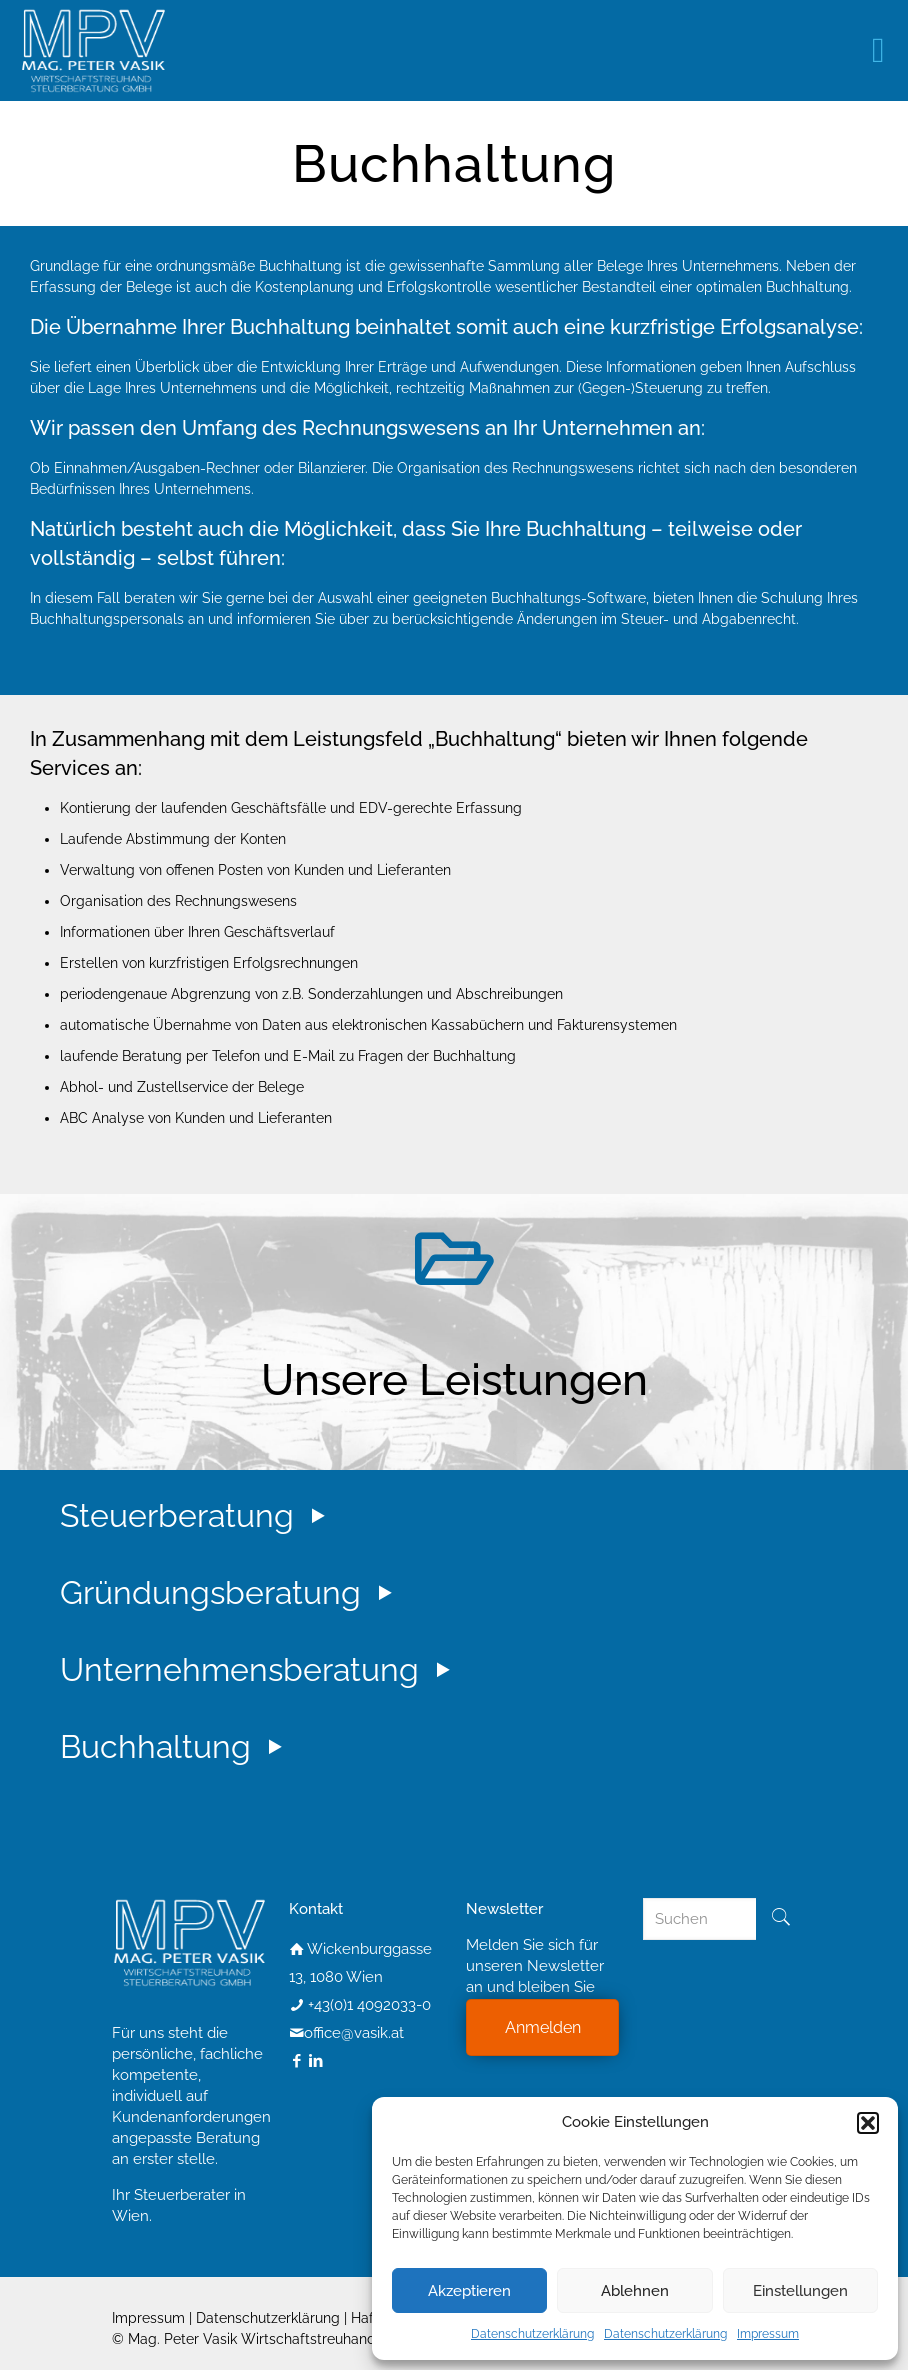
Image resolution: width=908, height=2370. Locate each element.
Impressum (768, 2334)
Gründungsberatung (230, 1592)
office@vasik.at (354, 2033)
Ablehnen (635, 2291)
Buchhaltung (175, 1746)
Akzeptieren (469, 2291)
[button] (868, 2123)
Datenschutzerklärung (532, 2334)
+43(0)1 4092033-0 (369, 2005)
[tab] (469, 1533)
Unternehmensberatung (259, 1669)
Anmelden (543, 2027)
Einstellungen (800, 2291)
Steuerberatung (197, 1515)
